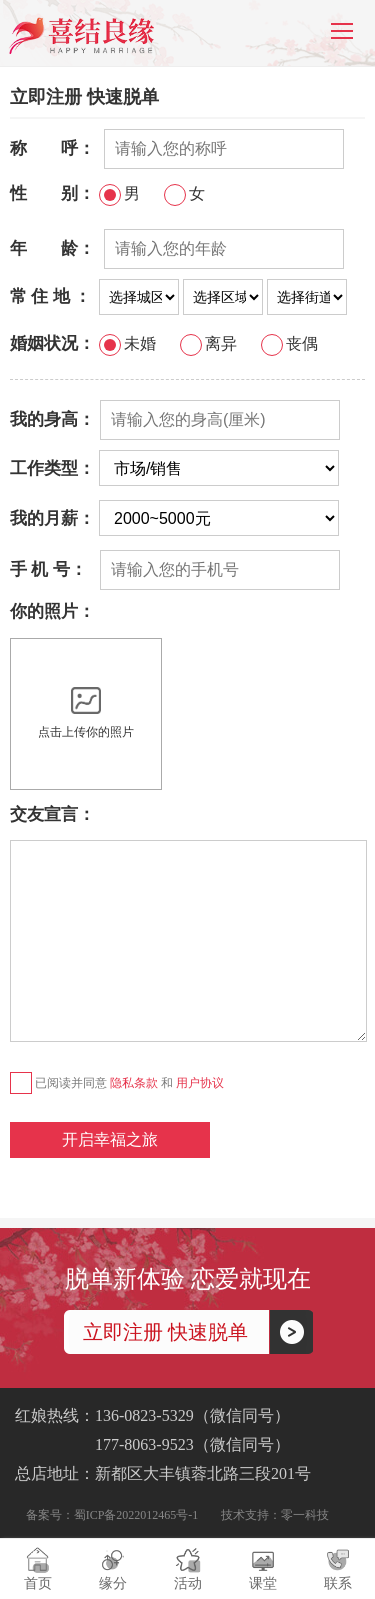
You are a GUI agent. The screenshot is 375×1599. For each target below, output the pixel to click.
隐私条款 (134, 1083)
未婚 (127, 344)
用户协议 (200, 1083)
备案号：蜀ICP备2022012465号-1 (112, 1515)
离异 (208, 344)
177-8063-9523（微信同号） (152, 1444)
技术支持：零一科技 (275, 1515)
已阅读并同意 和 (117, 1083)
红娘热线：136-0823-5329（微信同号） (152, 1415)
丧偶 (289, 344)
